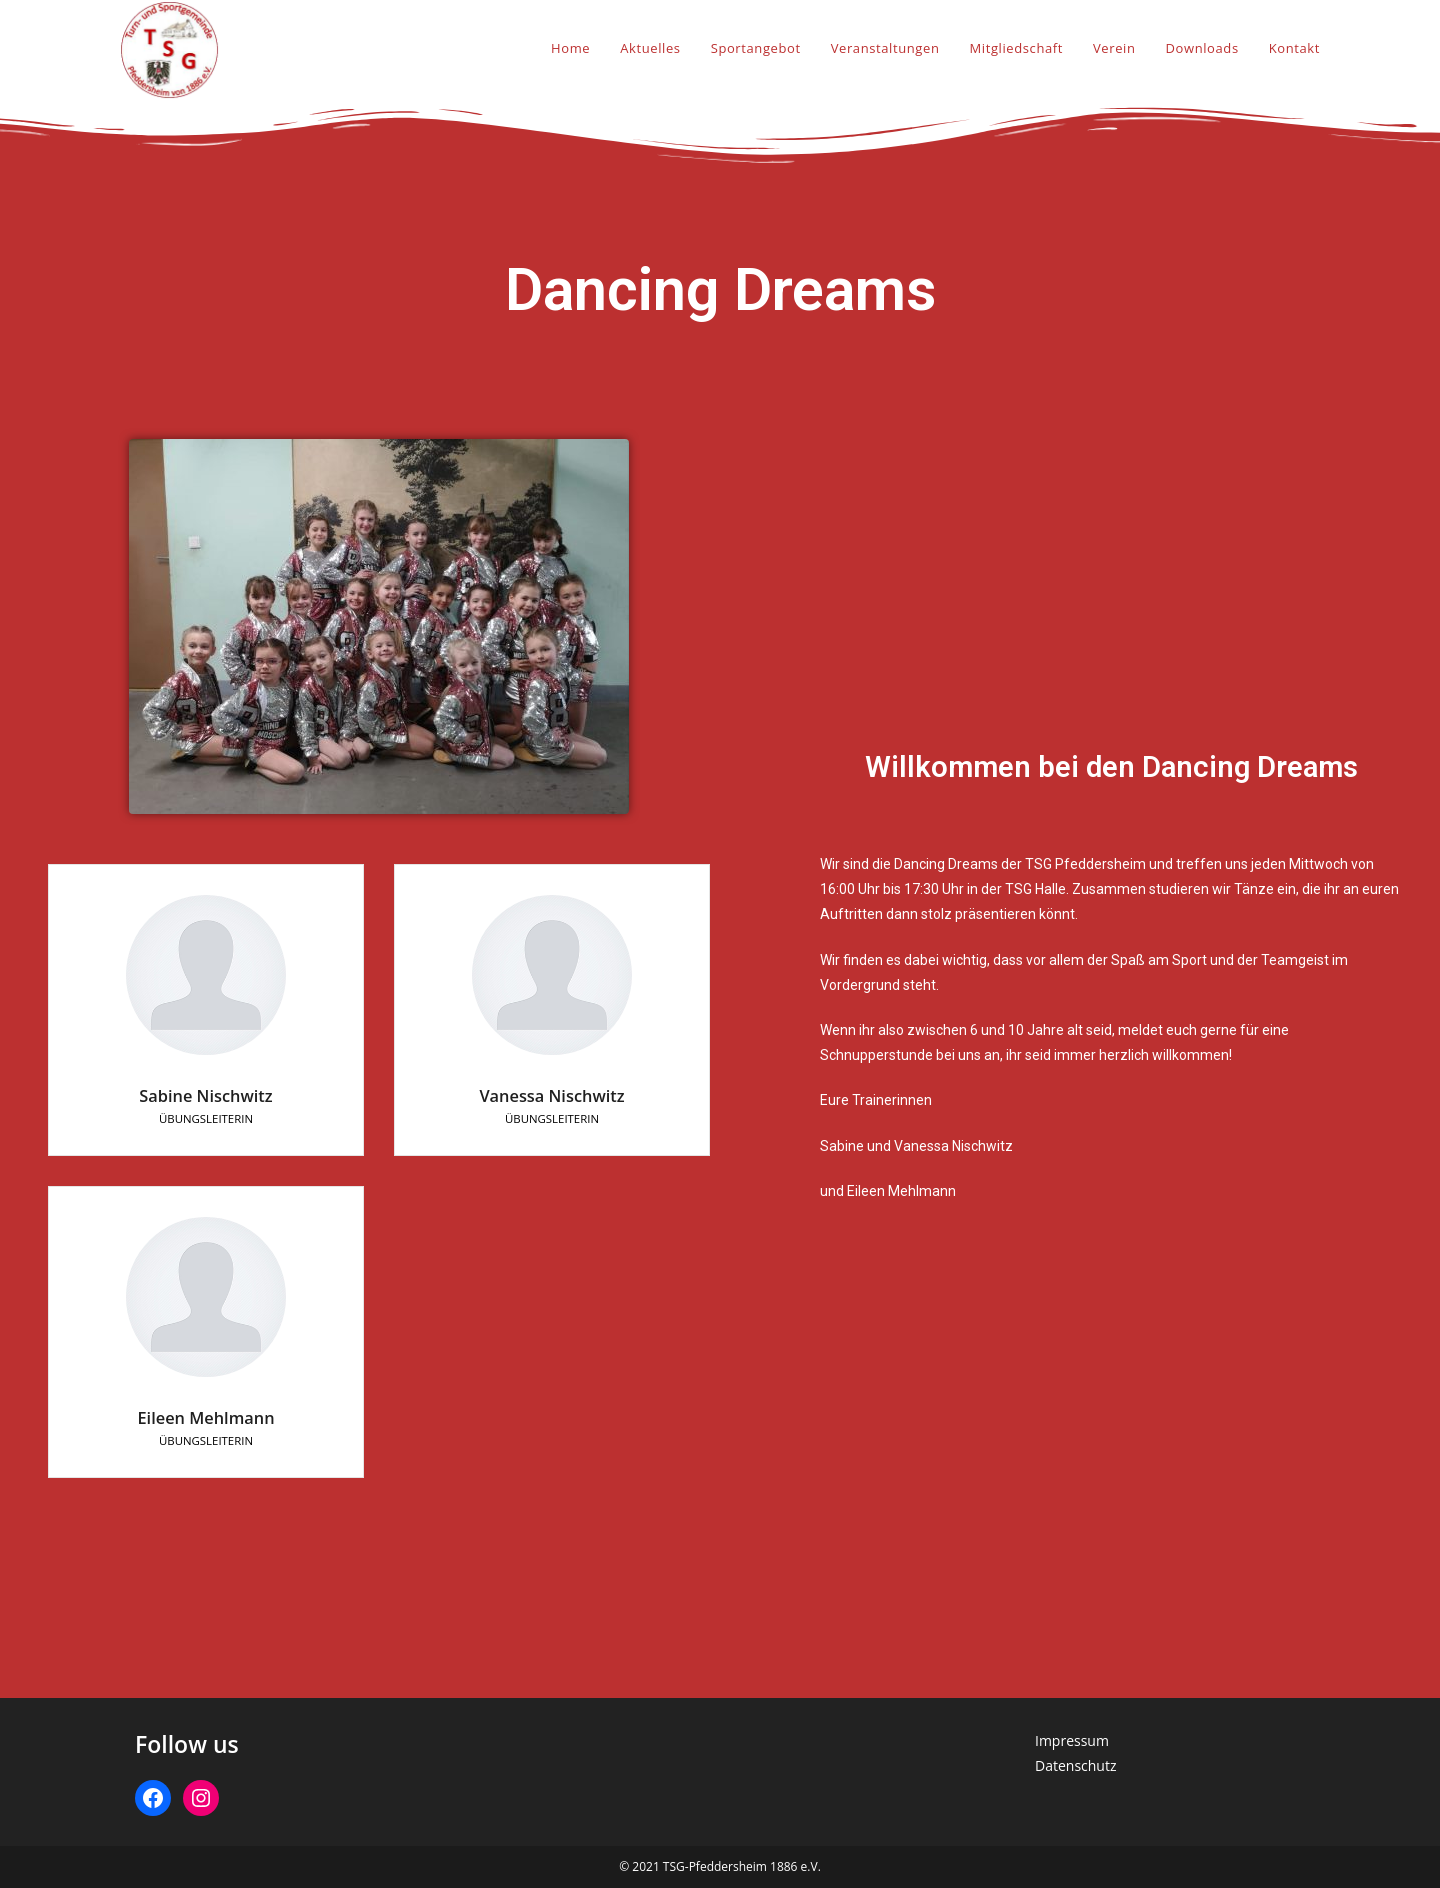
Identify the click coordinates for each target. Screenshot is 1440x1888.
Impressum (1072, 1740)
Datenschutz (1075, 1765)
